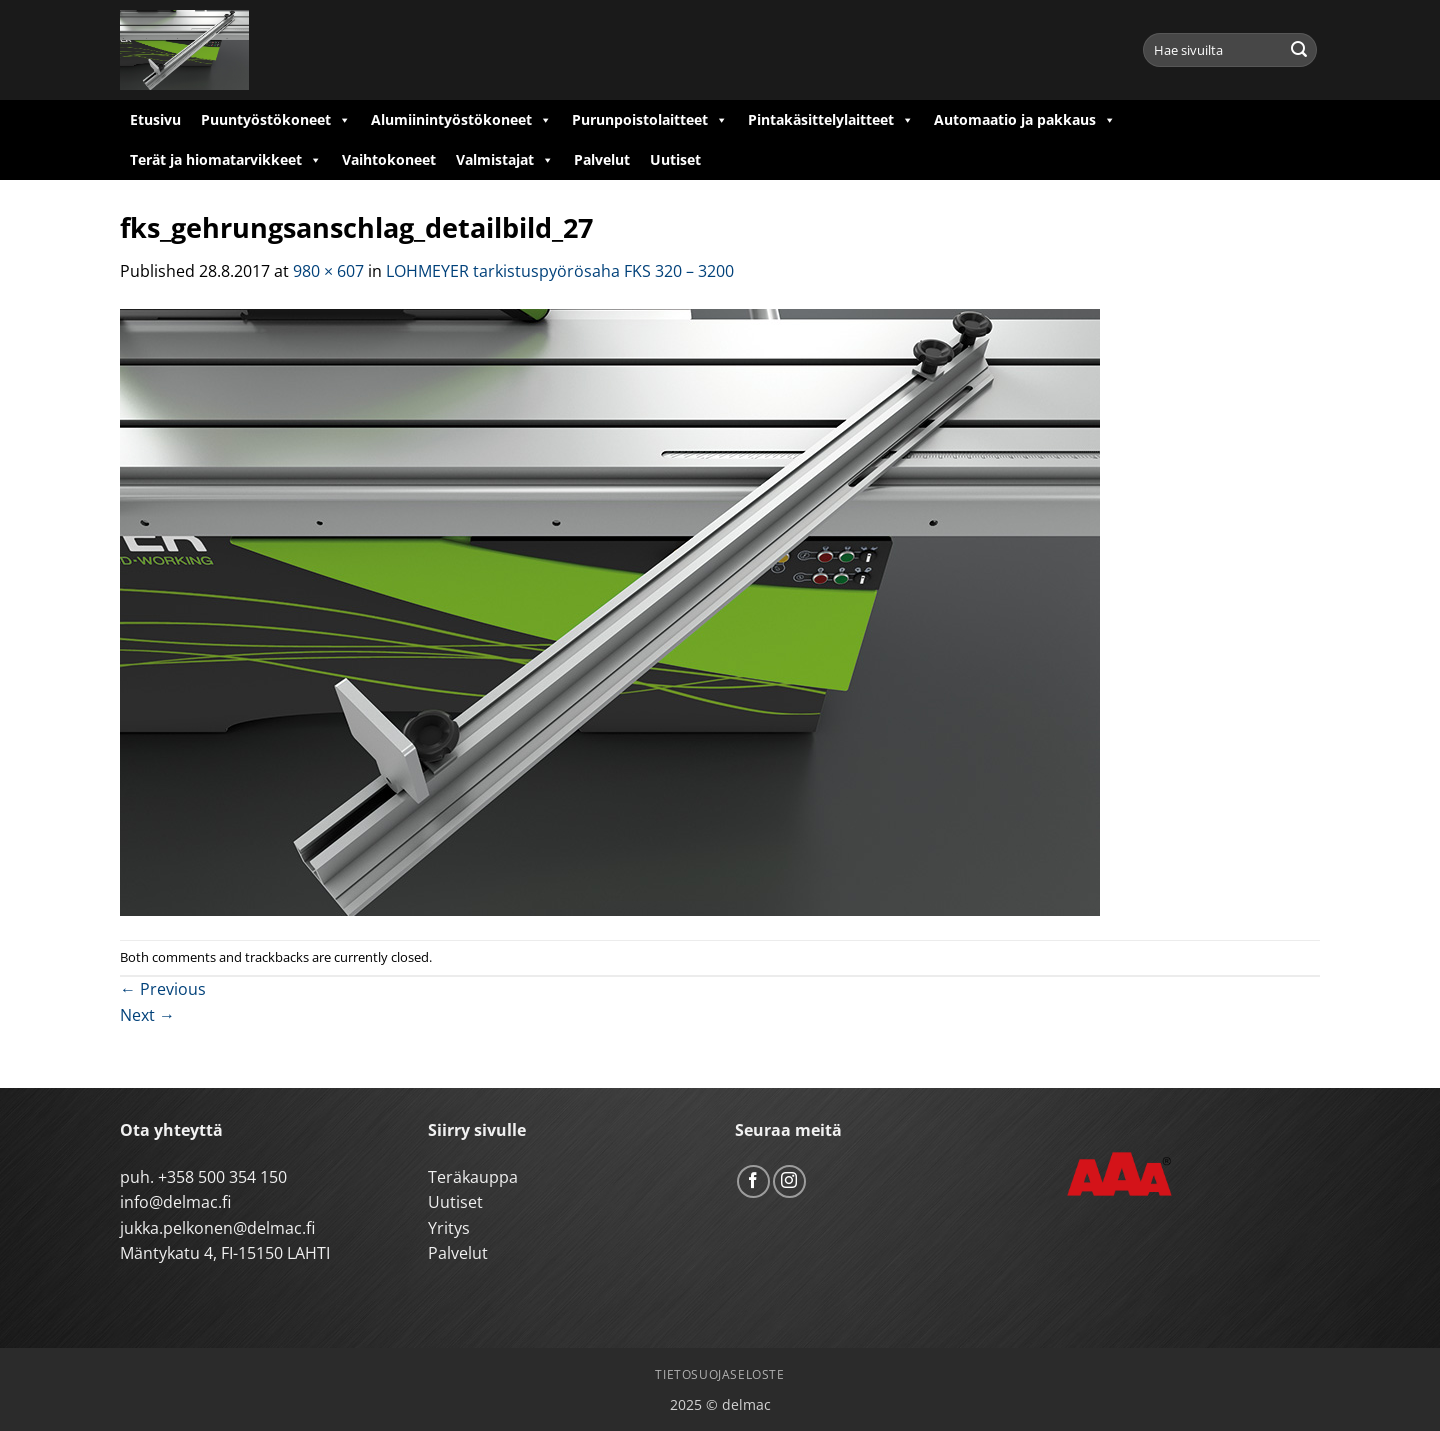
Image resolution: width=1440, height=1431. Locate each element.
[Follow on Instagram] (789, 1181)
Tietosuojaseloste (719, 1374)
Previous (163, 989)
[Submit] (1299, 50)
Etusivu (155, 119)
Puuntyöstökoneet (276, 120)
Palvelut (602, 159)
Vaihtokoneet (389, 159)
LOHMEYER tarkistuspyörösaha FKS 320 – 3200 (560, 271)
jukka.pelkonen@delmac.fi (217, 1228)
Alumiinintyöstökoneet (461, 120)
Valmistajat (505, 160)
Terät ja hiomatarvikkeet (226, 160)
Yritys (449, 1228)
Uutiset (675, 159)
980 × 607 (328, 271)
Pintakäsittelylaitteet (831, 120)
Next (147, 1015)
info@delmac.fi (175, 1202)
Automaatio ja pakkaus (1025, 120)
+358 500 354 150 (222, 1177)
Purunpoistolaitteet (650, 120)
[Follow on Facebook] (753, 1181)
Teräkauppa (473, 1177)
